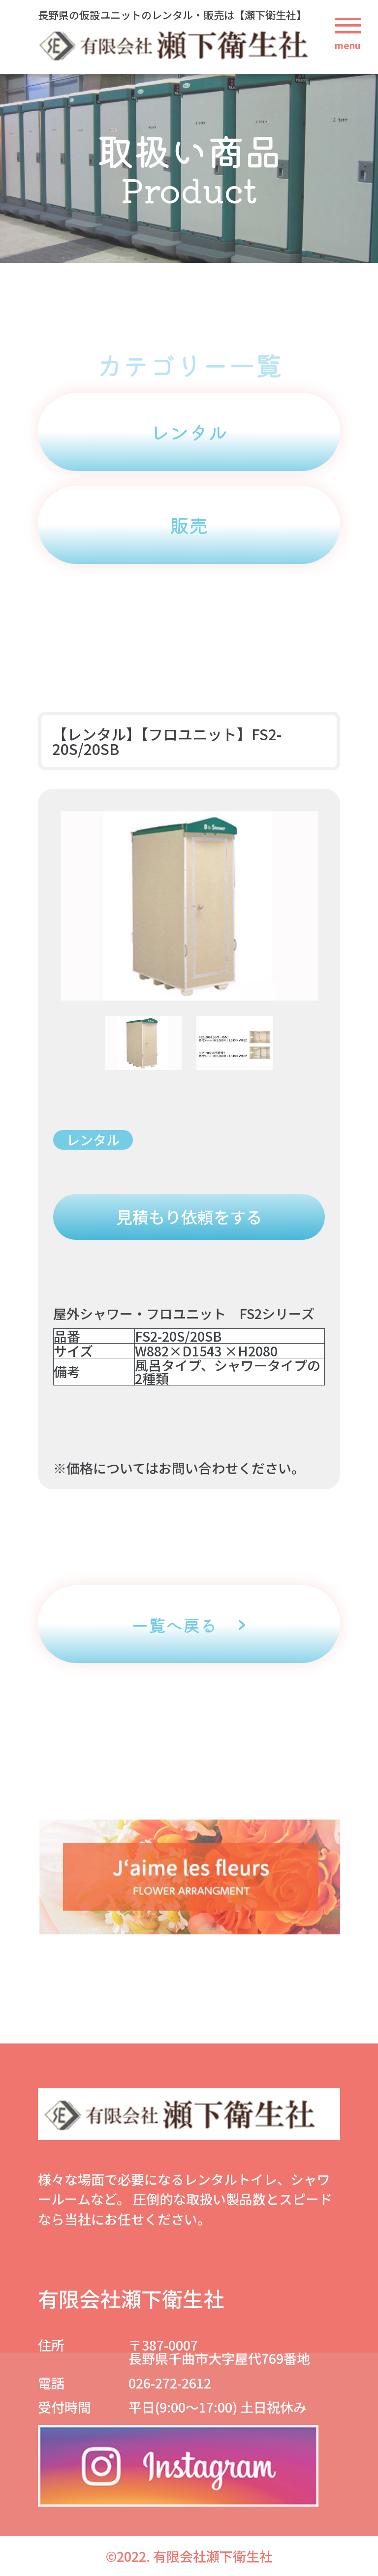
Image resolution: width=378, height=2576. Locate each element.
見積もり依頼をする (189, 1216)
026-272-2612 (169, 2382)
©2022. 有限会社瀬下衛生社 (189, 2556)
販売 (189, 524)
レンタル (189, 431)
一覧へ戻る (174, 1624)
